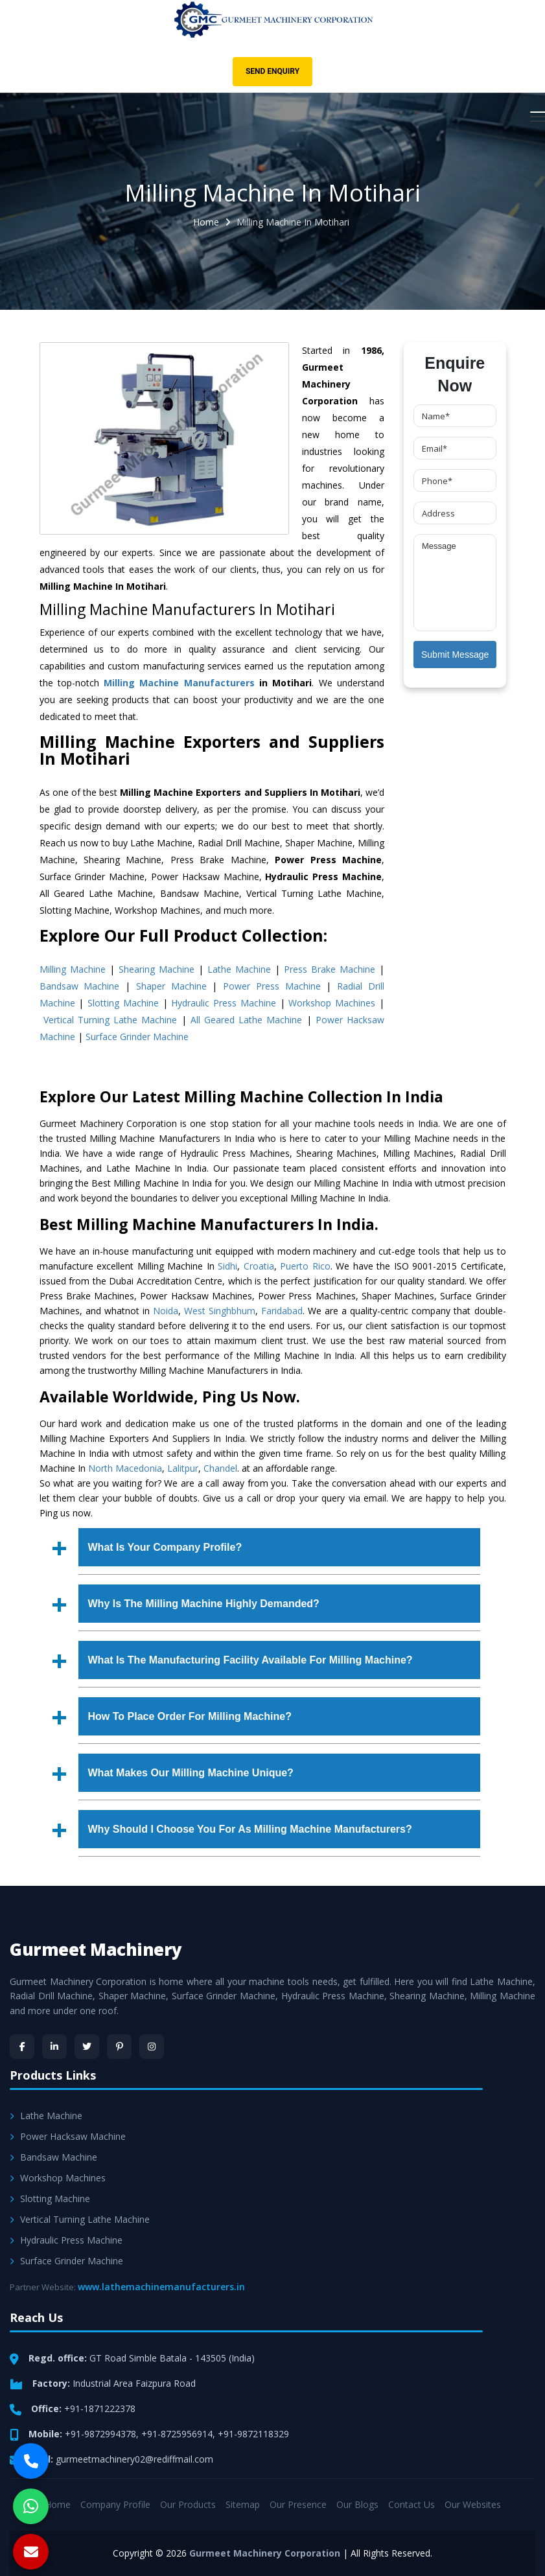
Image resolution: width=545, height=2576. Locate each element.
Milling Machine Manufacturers (179, 683)
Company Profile (115, 2504)
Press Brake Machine (329, 969)
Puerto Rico (305, 1266)
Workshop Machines (331, 1003)
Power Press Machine (272, 986)
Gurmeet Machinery (96, 1949)
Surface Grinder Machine (137, 1036)
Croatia (259, 1266)
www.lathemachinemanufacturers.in (161, 2286)
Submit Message (455, 654)
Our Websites (473, 2504)
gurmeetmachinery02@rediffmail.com (134, 2459)
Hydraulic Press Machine (223, 1003)
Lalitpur (182, 1468)
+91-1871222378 (99, 2408)
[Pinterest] (119, 2046)
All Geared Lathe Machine (247, 1020)
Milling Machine (73, 969)
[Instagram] (151, 2046)
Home (206, 222)
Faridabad (282, 1311)
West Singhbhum (219, 1311)
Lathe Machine (239, 969)
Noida (165, 1311)
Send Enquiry (272, 71)
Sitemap (243, 2504)
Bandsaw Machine (80, 986)
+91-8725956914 (177, 2434)
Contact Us (411, 2504)
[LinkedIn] (54, 2046)
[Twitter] (87, 2046)
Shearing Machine (156, 969)
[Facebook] (22, 2046)
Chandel (220, 1468)
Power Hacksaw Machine (68, 2136)
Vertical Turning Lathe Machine (110, 1020)
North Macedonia (125, 1468)
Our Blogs (357, 2504)
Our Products (188, 2504)
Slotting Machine (123, 1003)
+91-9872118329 (253, 2434)
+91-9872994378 (100, 2434)
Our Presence (298, 2504)
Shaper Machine (171, 986)
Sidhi (227, 1266)
